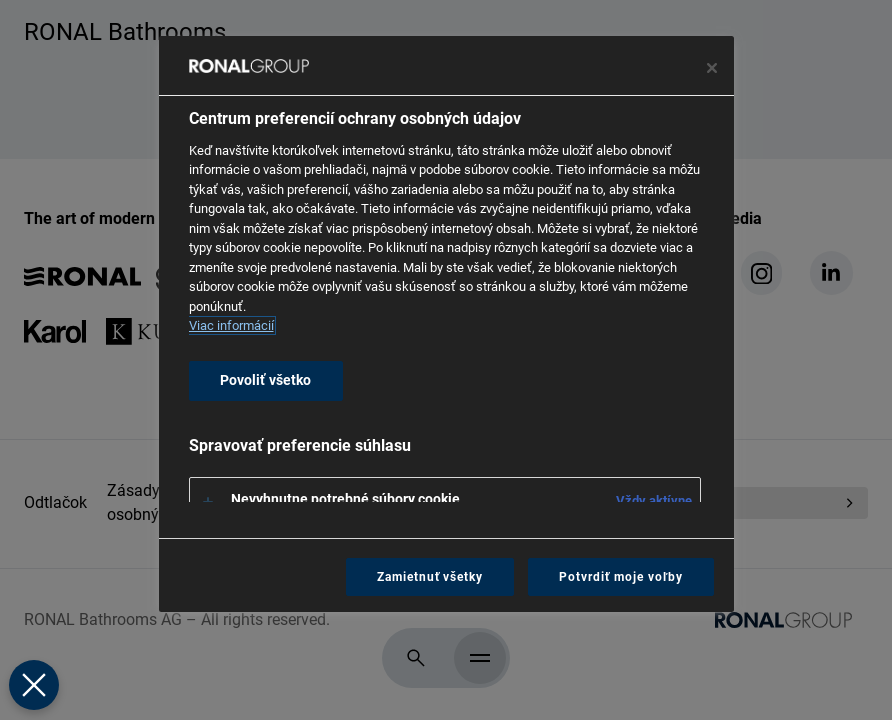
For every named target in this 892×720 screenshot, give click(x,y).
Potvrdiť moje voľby (620, 577)
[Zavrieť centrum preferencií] (712, 68)
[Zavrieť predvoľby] (33, 685)
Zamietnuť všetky (430, 577)
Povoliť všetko (266, 380)
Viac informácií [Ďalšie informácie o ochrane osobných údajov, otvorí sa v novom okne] (231, 325)
